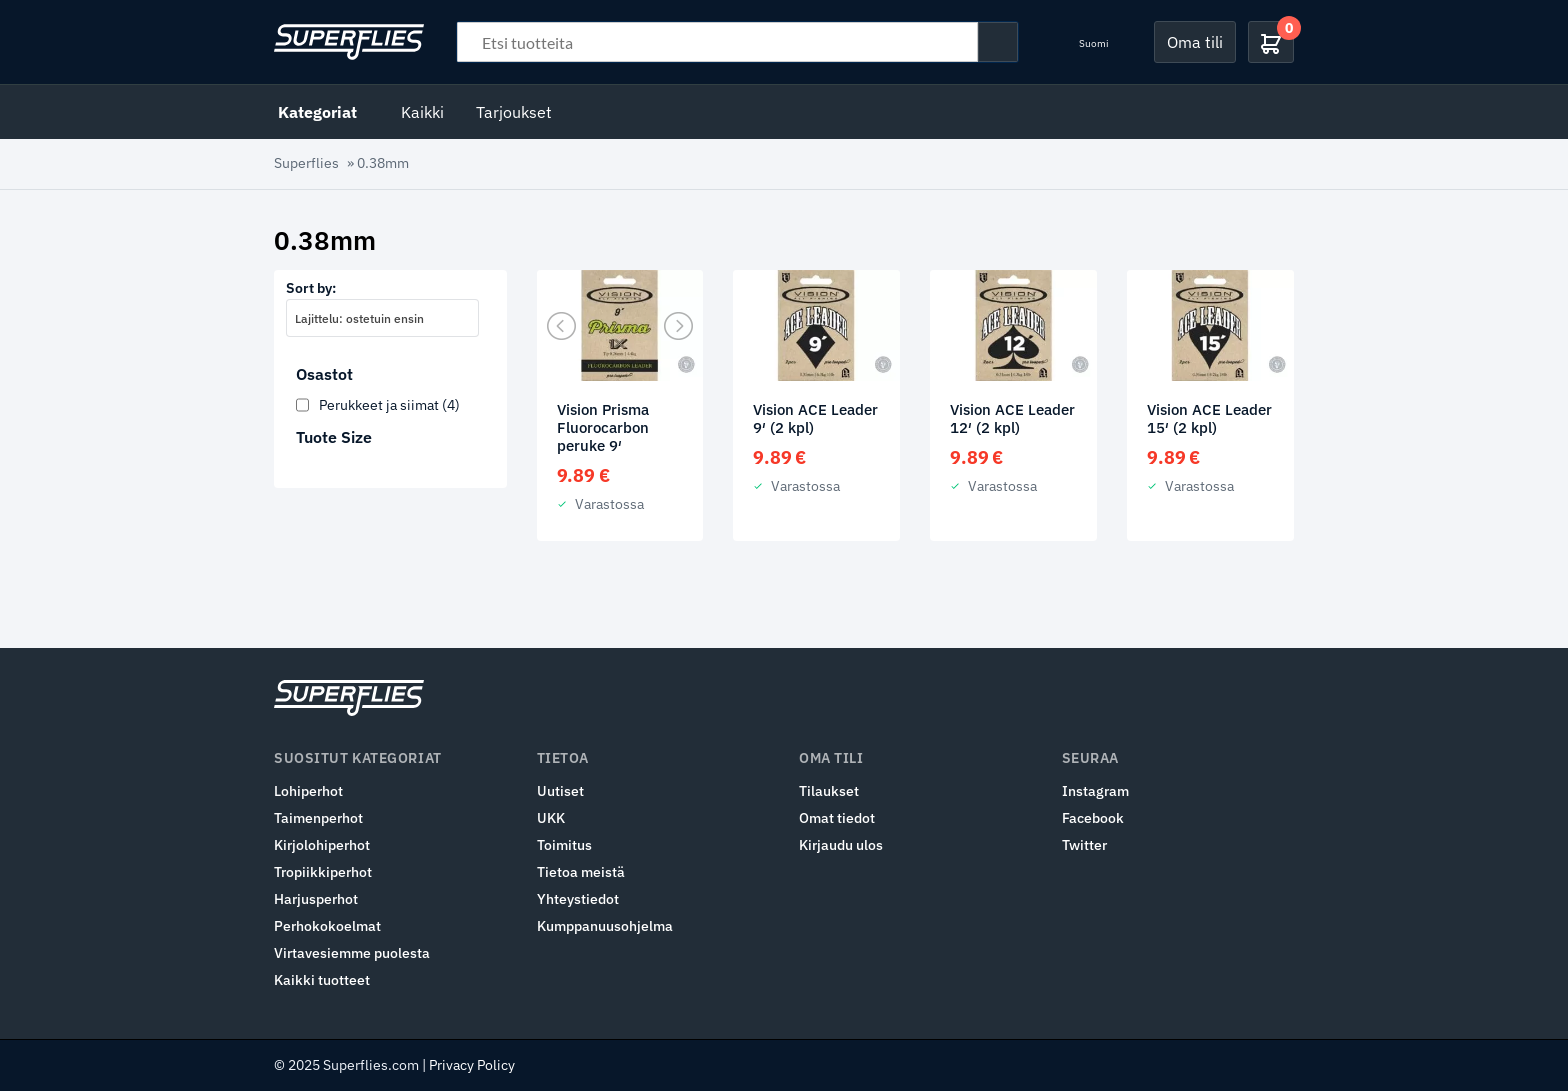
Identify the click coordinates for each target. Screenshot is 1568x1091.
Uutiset (560, 791)
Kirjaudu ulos (841, 845)
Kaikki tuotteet (322, 980)
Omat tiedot (837, 818)
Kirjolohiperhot (322, 845)
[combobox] (382, 318)
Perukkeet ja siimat (389, 405)
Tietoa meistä (581, 872)
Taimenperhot (318, 818)
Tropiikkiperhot (323, 872)
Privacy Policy (472, 1065)
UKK (551, 818)
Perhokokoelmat (327, 926)
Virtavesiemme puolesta (352, 953)
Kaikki (422, 112)
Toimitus (564, 845)
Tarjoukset (514, 112)
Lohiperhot (308, 791)
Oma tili (1195, 42)
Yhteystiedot (578, 899)
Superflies (306, 163)
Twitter (1084, 845)
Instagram (1095, 791)
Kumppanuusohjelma (605, 926)
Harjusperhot (316, 899)
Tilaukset (829, 791)
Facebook (1093, 818)
